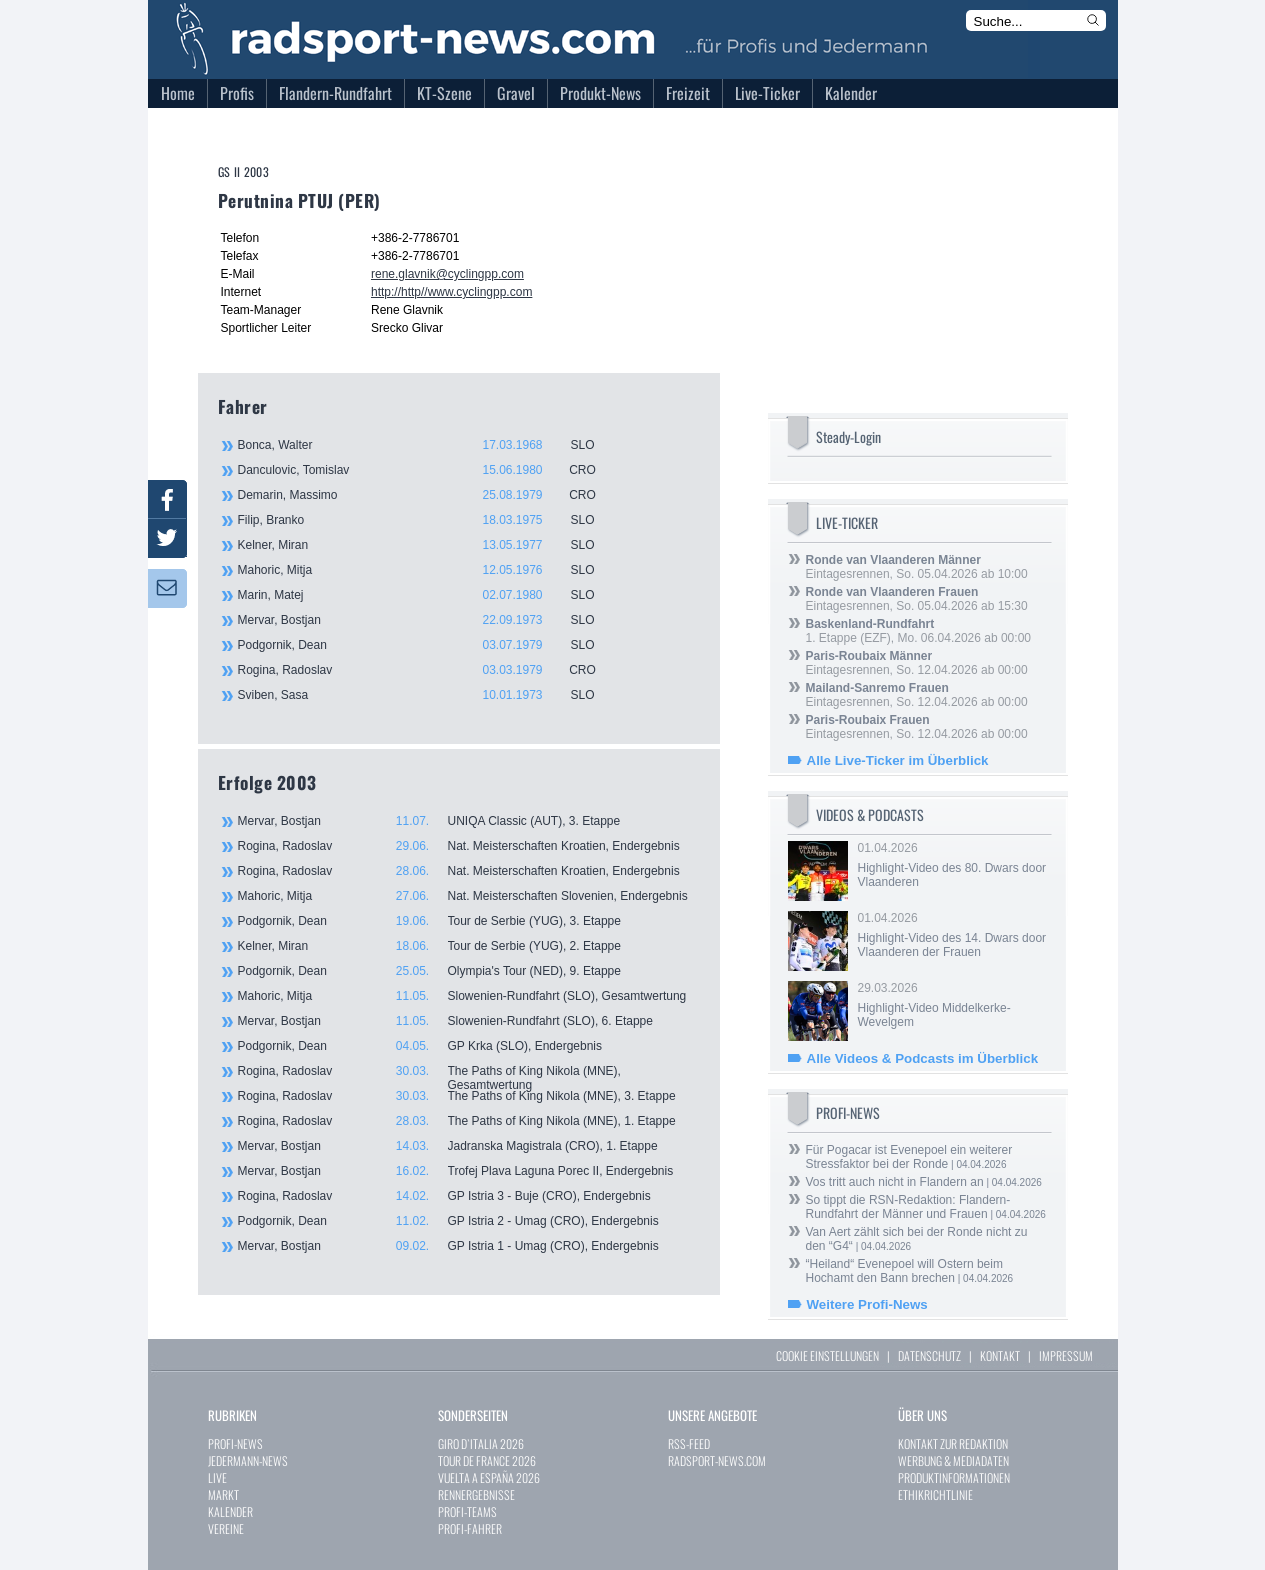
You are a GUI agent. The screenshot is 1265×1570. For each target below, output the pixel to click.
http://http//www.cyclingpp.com (451, 292)
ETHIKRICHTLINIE (935, 1494)
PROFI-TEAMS (467, 1511)
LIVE (217, 1477)
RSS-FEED (689, 1443)
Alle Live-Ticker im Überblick (898, 760)
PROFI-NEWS (235, 1443)
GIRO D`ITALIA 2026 (481, 1443)
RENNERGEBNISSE (476, 1494)
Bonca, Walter (428, 445)
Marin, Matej (428, 595)
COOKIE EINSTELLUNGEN (827, 1355)
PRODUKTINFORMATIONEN (954, 1477)
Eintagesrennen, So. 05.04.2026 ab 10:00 (917, 567)
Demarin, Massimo (428, 495)
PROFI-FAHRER (470, 1528)
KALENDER (230, 1511)
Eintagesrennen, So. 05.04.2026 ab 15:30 (917, 599)
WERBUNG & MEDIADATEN (953, 1460)
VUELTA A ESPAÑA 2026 (489, 1477)
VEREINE (226, 1528)
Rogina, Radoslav (428, 670)
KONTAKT (1000, 1355)
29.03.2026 (953, 1005)
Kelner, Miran (428, 545)
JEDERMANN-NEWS (248, 1460)
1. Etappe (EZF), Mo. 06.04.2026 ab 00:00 (918, 631)
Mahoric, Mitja (428, 570)
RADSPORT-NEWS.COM (717, 1460)
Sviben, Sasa (428, 695)
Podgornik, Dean (428, 645)
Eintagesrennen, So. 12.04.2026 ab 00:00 (917, 663)
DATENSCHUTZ (929, 1355)
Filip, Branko (428, 520)
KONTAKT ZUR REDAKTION (953, 1443)
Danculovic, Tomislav (428, 470)
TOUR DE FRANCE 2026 (487, 1460)
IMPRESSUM (1066, 1355)
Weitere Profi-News (867, 1304)
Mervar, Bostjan (428, 620)
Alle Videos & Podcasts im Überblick (923, 1058)
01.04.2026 (953, 865)
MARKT (223, 1494)
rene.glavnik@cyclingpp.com (447, 274)
